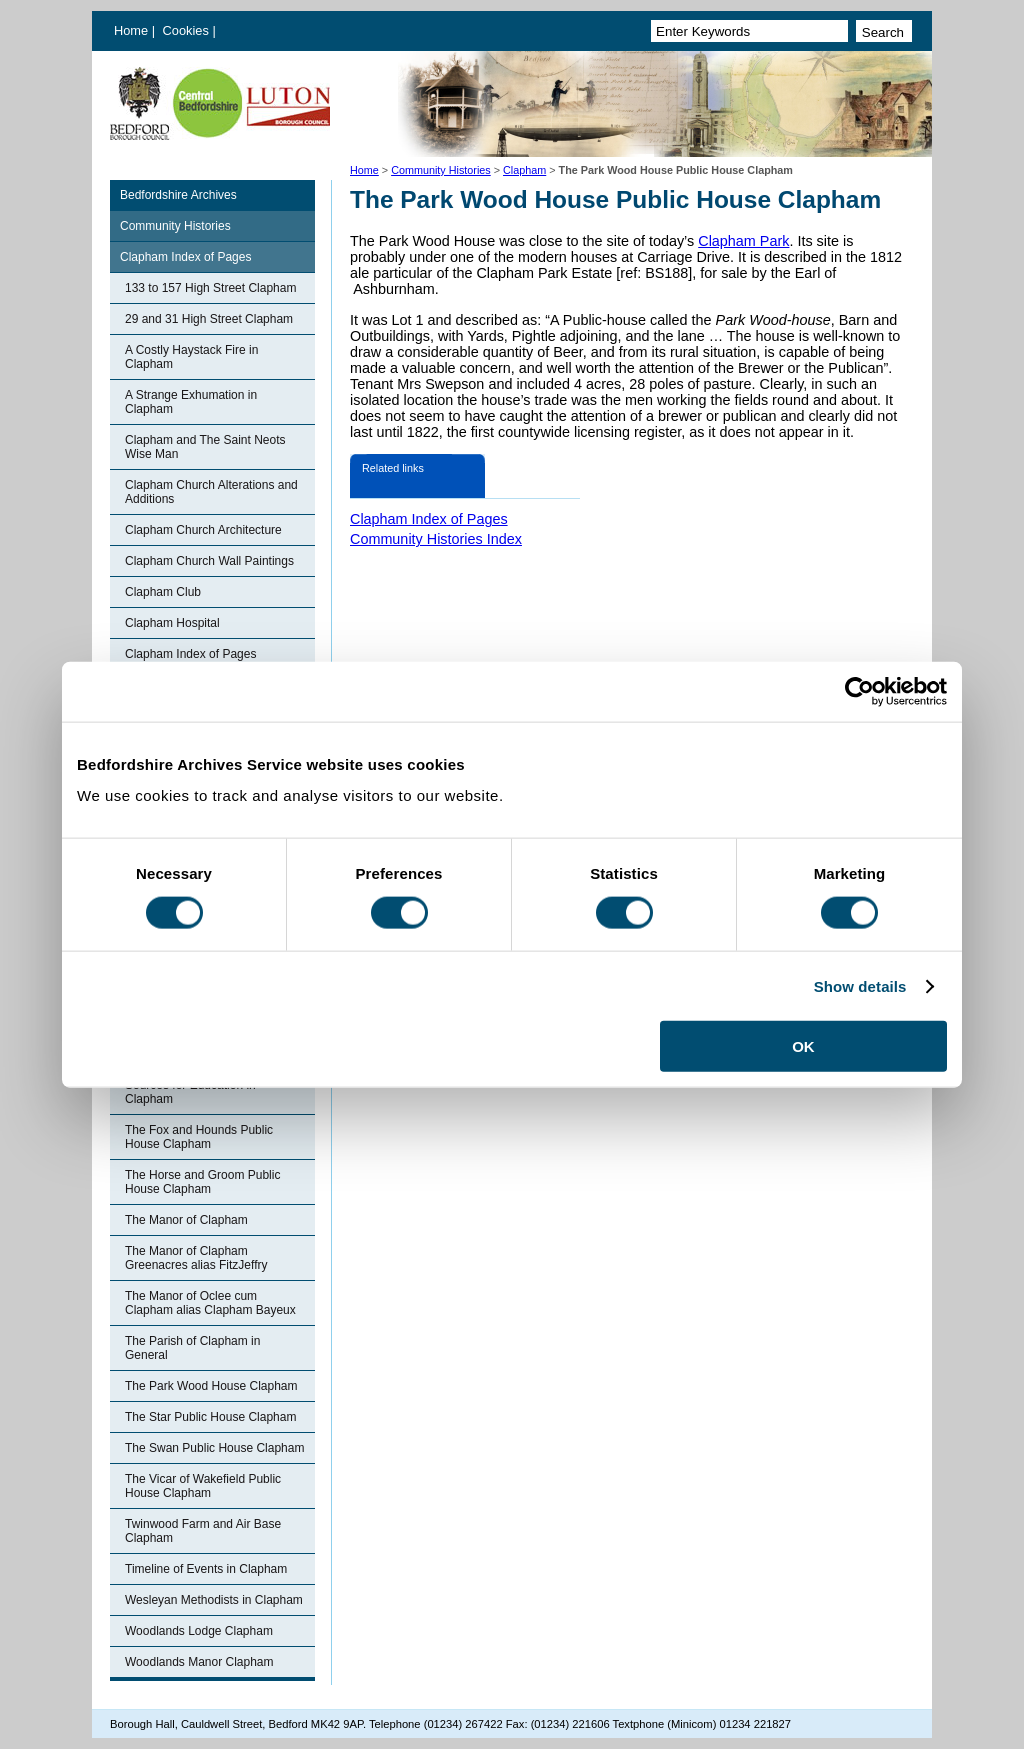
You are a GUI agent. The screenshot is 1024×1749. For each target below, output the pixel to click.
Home (131, 30)
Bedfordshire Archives (178, 195)
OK (803, 1046)
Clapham (524, 170)
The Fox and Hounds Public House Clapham (199, 1137)
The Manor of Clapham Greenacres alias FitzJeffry (196, 1258)
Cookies (188, 30)
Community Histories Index (436, 539)
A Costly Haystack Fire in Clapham (191, 357)
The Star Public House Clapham (210, 1417)
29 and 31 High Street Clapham (209, 319)
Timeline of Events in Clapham (206, 1569)
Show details (860, 985)
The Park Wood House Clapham (211, 1386)
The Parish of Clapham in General (192, 1348)
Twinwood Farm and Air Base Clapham (203, 1531)
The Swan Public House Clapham (214, 1448)
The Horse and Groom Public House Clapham (202, 1182)
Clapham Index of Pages (185, 257)
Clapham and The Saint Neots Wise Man (205, 447)
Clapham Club (163, 592)
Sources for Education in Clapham (190, 1092)
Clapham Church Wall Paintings (209, 561)
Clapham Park (743, 241)
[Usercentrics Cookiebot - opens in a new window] (859, 691)
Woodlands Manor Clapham (199, 1662)
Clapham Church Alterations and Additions (211, 492)
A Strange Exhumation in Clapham (191, 402)
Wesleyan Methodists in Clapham (214, 1600)
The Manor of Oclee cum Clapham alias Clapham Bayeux (210, 1303)
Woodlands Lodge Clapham (199, 1631)
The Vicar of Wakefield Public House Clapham (203, 1486)
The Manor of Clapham (186, 1220)
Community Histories (441, 170)
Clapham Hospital (172, 623)
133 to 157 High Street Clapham (210, 288)
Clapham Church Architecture (203, 530)
